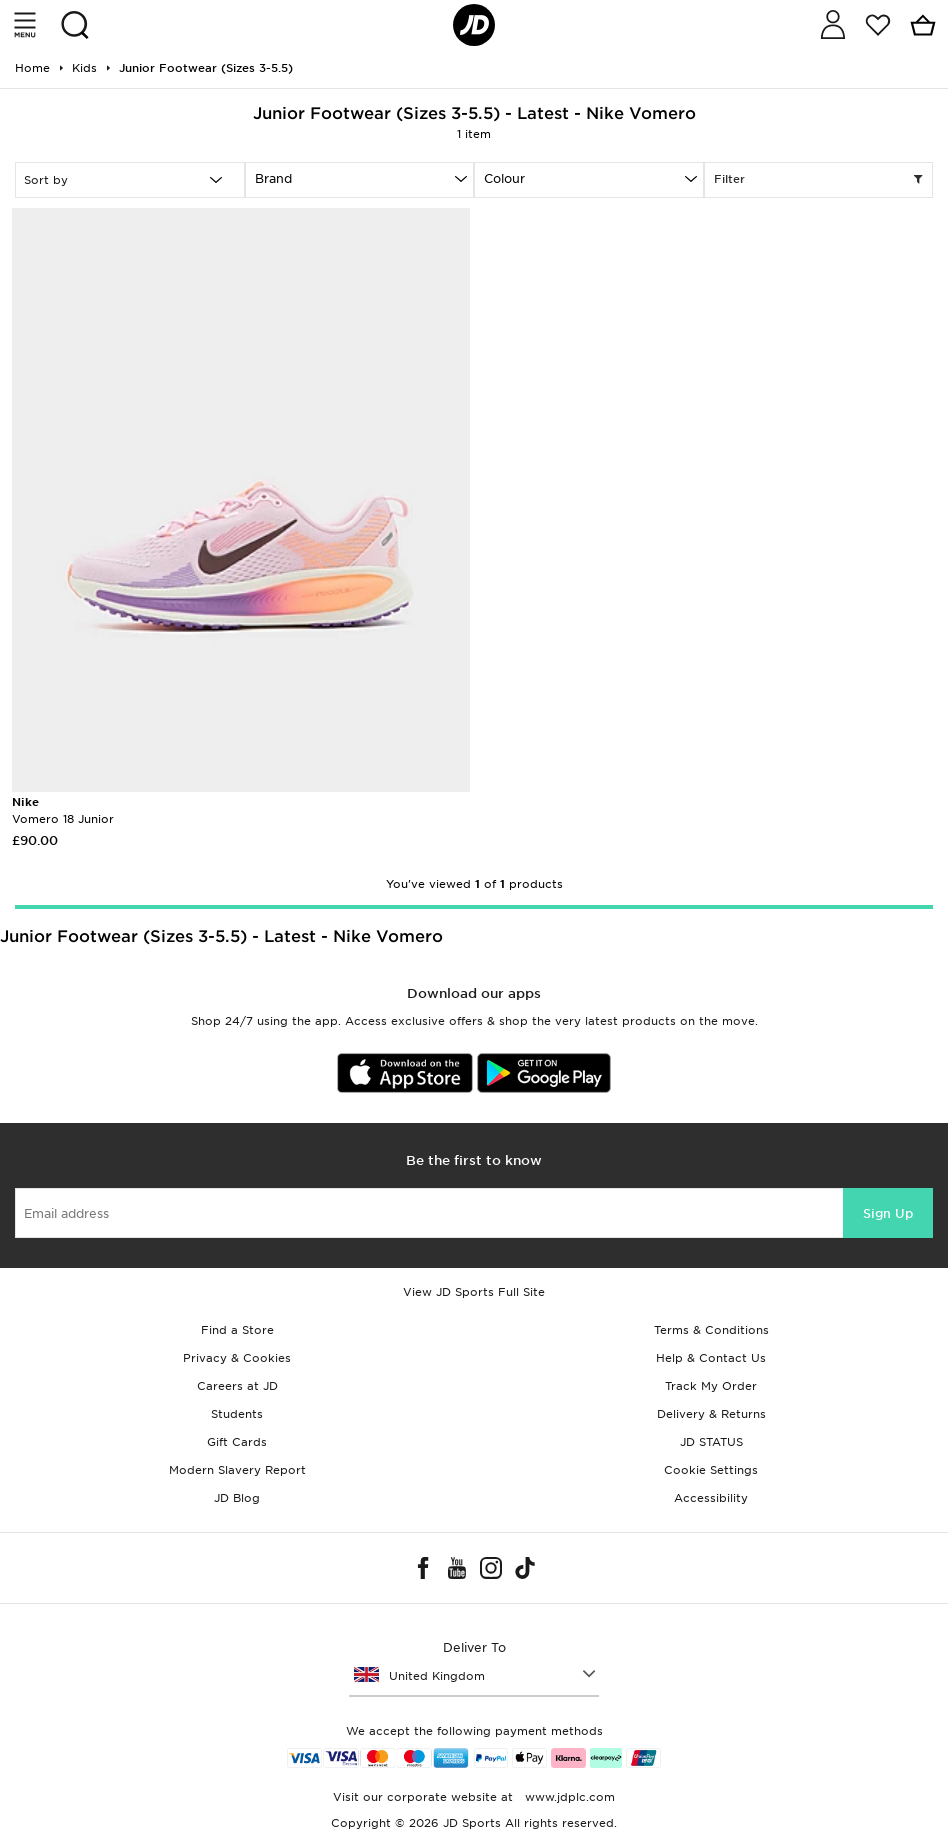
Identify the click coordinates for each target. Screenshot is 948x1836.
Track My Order (711, 1386)
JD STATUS (711, 1442)
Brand (273, 178)
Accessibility (711, 1498)
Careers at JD (237, 1386)
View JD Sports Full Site (474, 1292)
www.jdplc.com (568, 1797)
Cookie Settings (711, 1470)
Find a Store (237, 1330)
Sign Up (888, 1213)
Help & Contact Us (711, 1358)
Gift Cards (237, 1442)
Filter (819, 180)
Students (237, 1414)
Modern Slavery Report (237, 1470)
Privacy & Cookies (237, 1358)
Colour (504, 178)
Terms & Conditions (711, 1330)
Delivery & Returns (711, 1414)
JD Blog (237, 1498)
